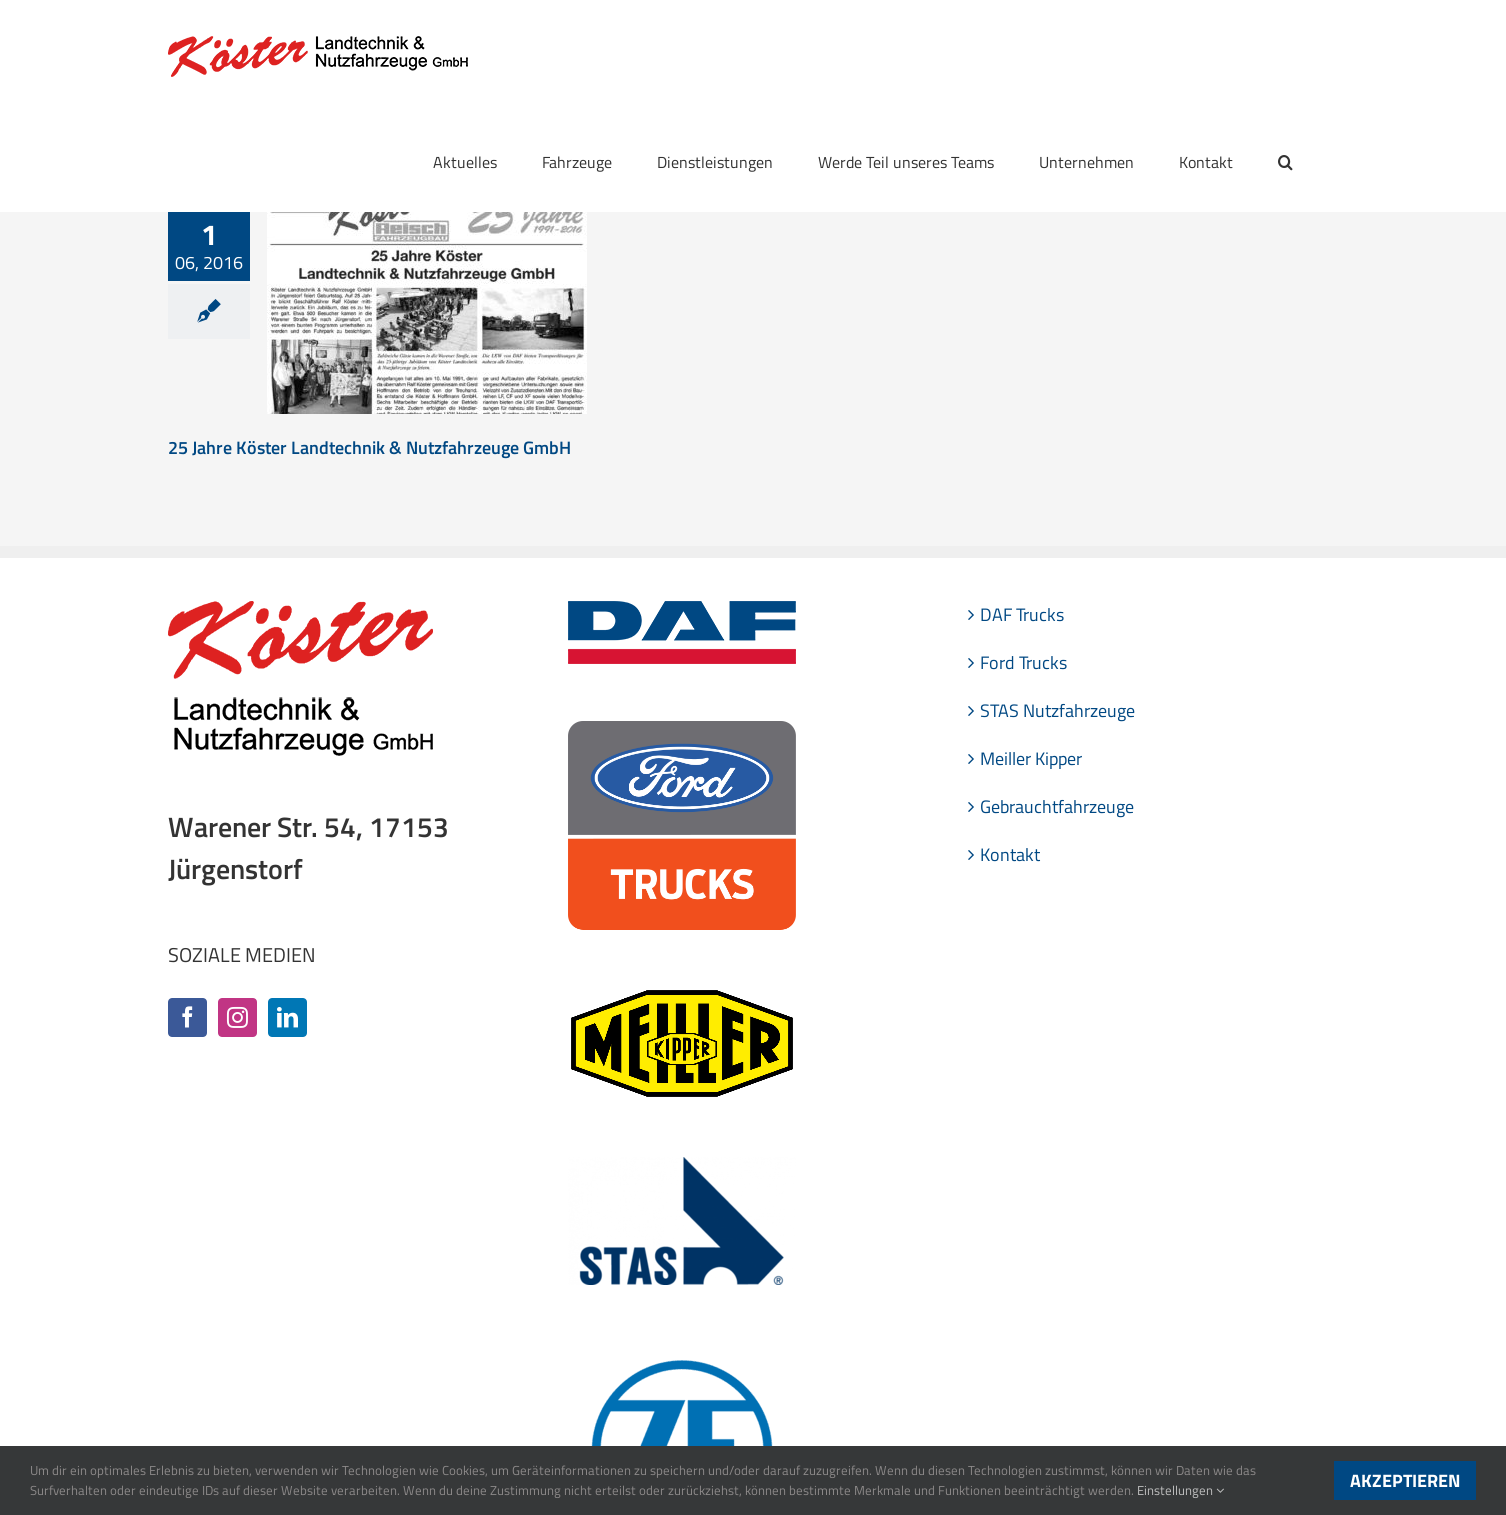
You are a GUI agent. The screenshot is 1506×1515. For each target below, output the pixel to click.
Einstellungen (1180, 1490)
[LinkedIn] (287, 1017)
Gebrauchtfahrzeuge (1057, 806)
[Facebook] (187, 1017)
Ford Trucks (1023, 662)
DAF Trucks (1022, 614)
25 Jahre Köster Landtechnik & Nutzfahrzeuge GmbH (369, 447)
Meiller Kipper (1031, 758)
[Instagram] (237, 1017)
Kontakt (1010, 854)
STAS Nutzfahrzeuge (1057, 710)
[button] (1285, 162)
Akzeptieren (1405, 1480)
